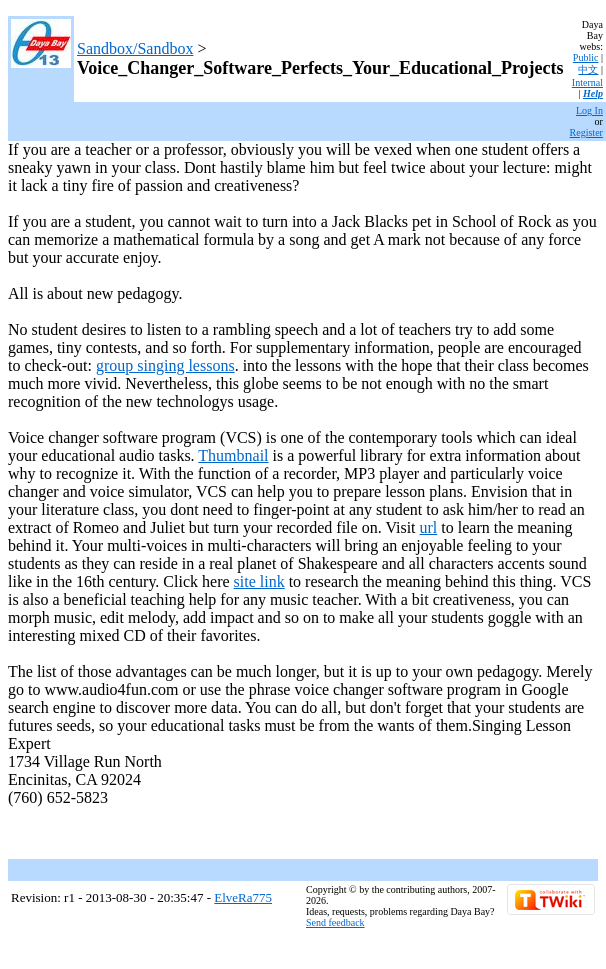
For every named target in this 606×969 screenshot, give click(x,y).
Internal (587, 82)
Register (586, 132)
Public (586, 57)
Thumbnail (233, 455)
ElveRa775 (243, 897)
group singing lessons (165, 365)
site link (259, 581)
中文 (588, 69)
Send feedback (335, 922)
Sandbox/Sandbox (135, 48)
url (429, 527)
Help (593, 93)
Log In (589, 110)
